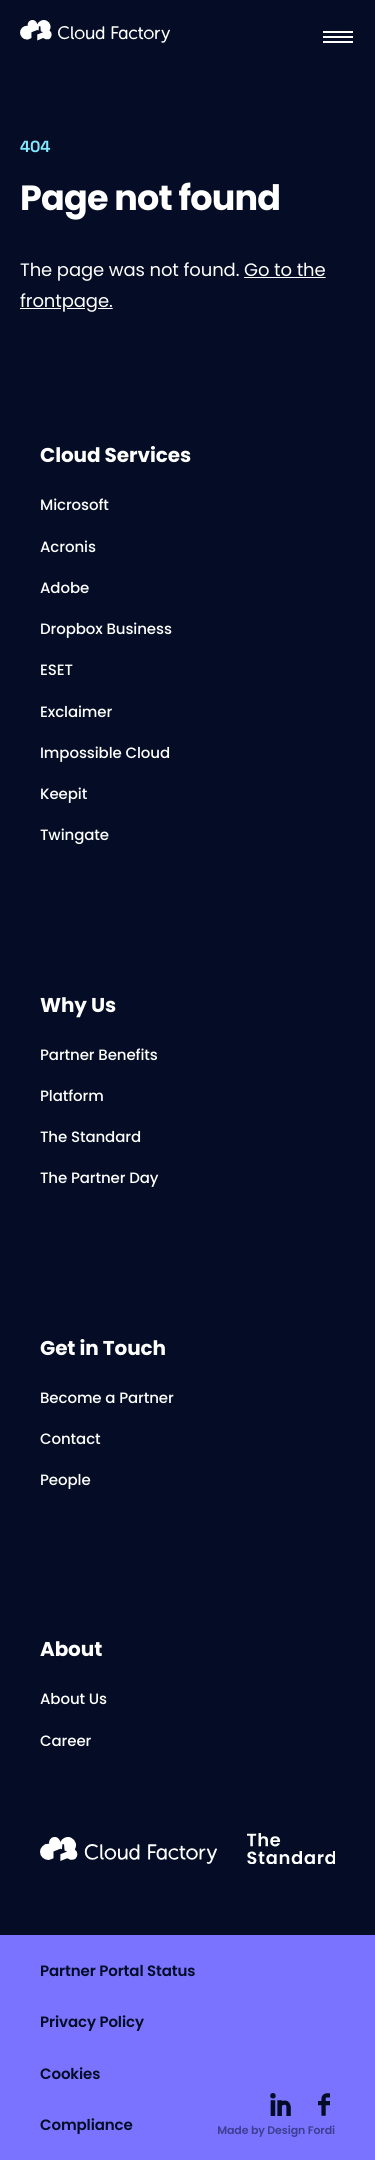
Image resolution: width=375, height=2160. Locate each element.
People (65, 1480)
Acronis (68, 547)
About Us (73, 1699)
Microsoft (74, 505)
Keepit (63, 794)
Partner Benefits (99, 1055)
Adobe (64, 588)
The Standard (90, 1137)
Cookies (70, 2074)
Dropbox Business (106, 629)
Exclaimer (76, 712)
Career (65, 1741)
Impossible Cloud (105, 753)
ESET (56, 670)
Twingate (74, 835)
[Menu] (338, 37)
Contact (70, 1439)
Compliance (86, 2125)
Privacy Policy (92, 2022)
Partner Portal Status (117, 1971)
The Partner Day (99, 1178)
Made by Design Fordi (276, 2130)
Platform (72, 1096)
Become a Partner (107, 1398)
